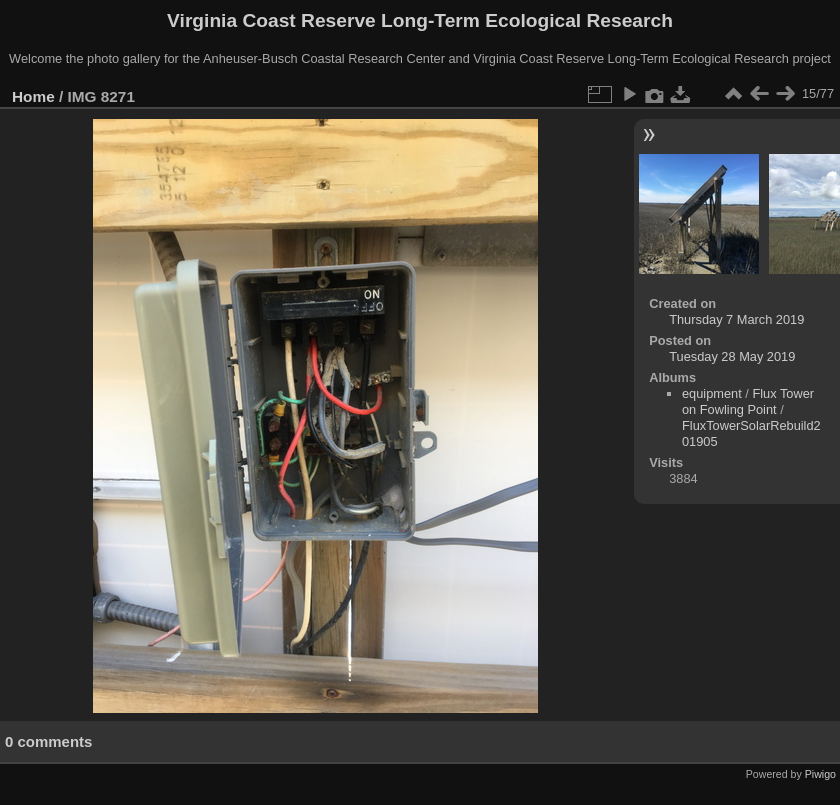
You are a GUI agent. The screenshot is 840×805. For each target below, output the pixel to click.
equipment (712, 393)
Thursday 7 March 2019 (736, 319)
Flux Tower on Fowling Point (748, 401)
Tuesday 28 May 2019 (732, 356)
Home (33, 96)
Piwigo (820, 774)
